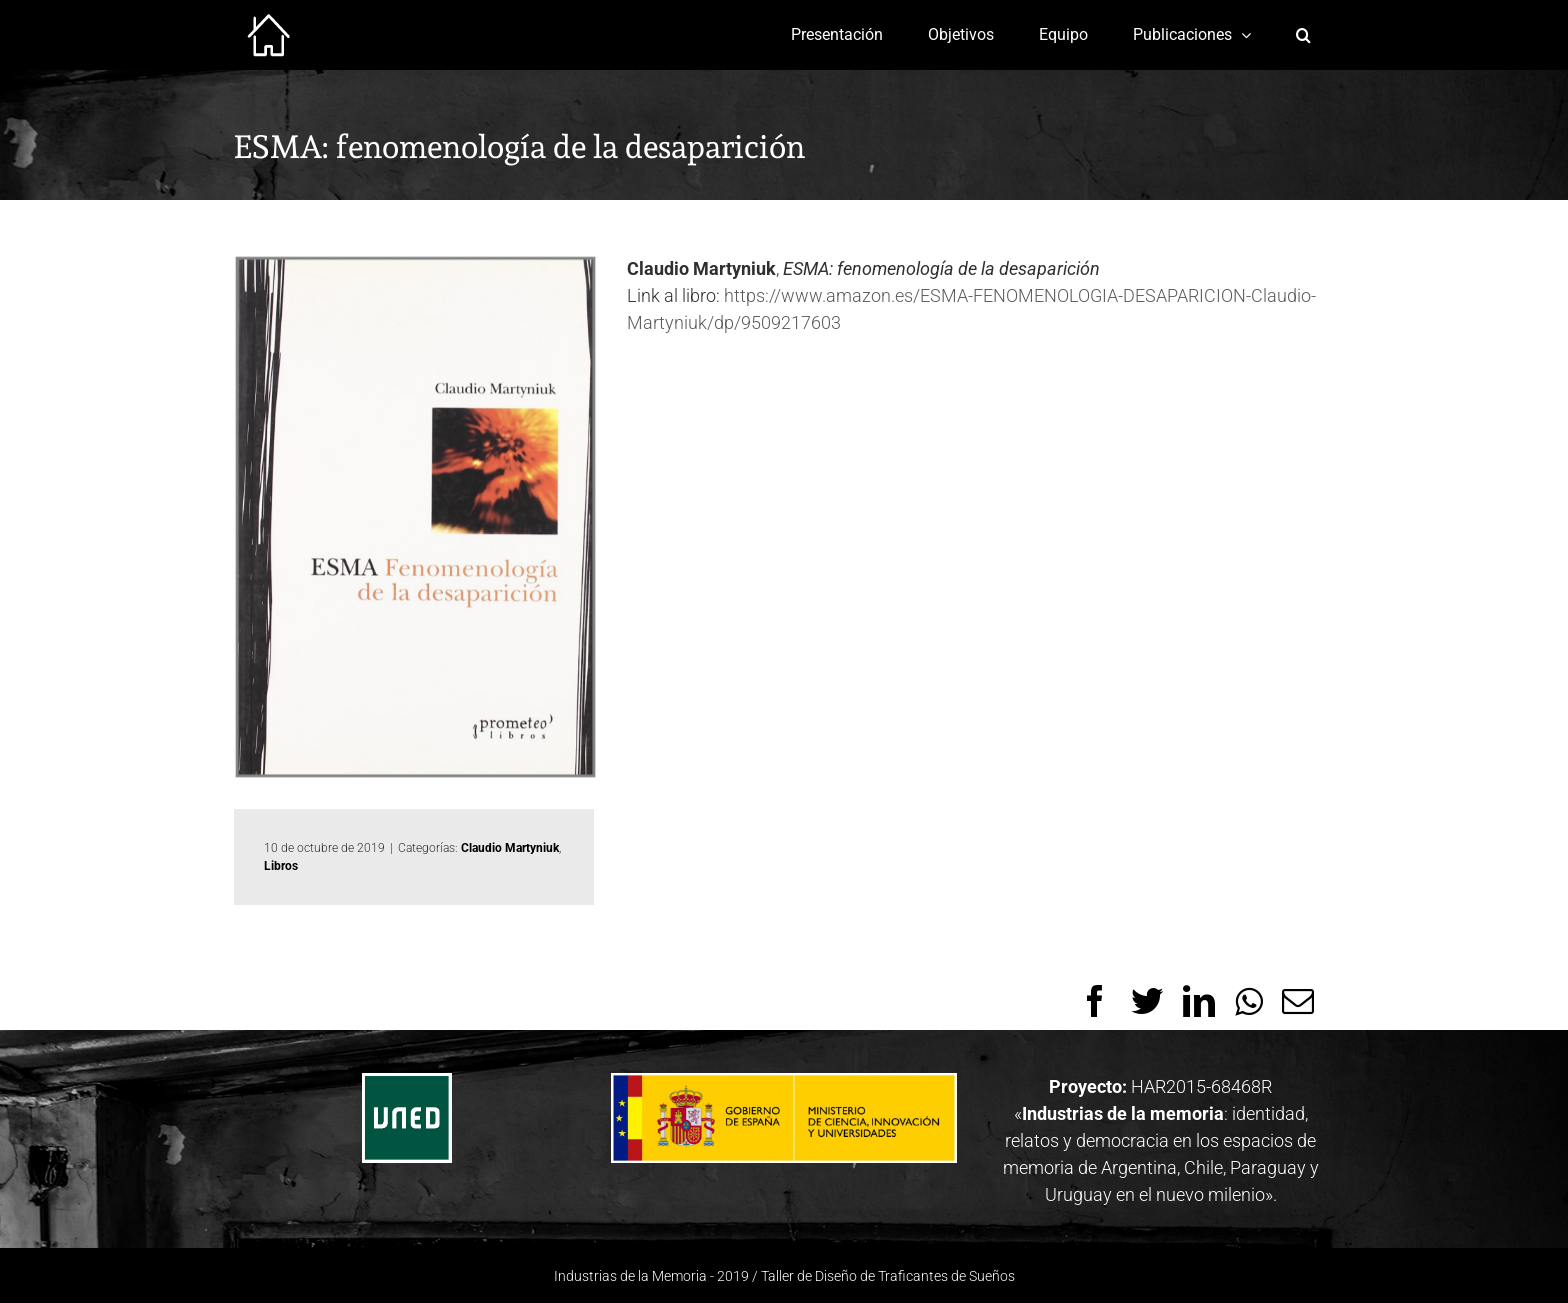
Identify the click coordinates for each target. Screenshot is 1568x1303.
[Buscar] (1303, 35)
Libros (281, 866)
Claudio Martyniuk (510, 848)
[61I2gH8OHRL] (415, 517)
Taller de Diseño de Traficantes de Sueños (888, 1276)
